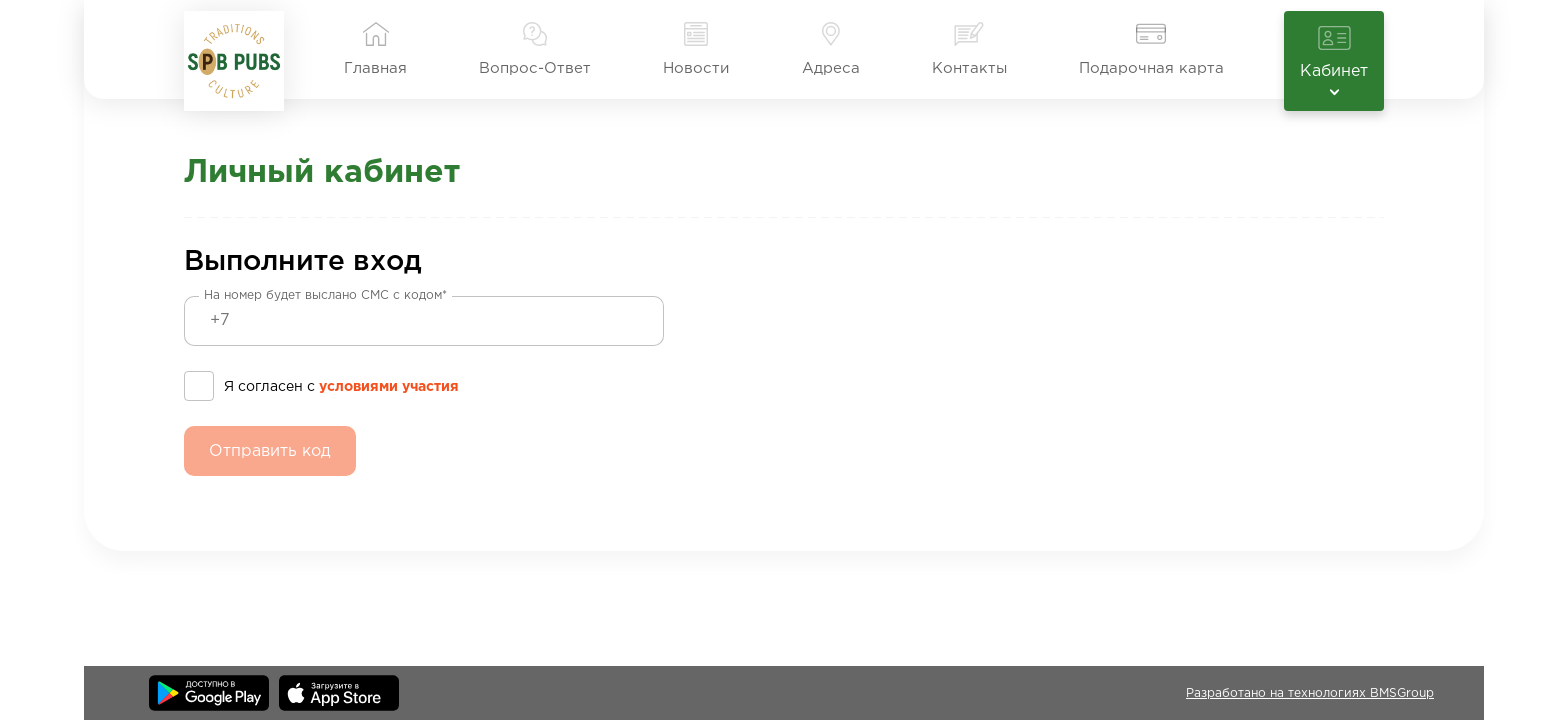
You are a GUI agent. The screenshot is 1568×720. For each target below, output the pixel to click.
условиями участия (389, 387)
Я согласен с (341, 384)
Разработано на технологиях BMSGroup (1310, 693)
